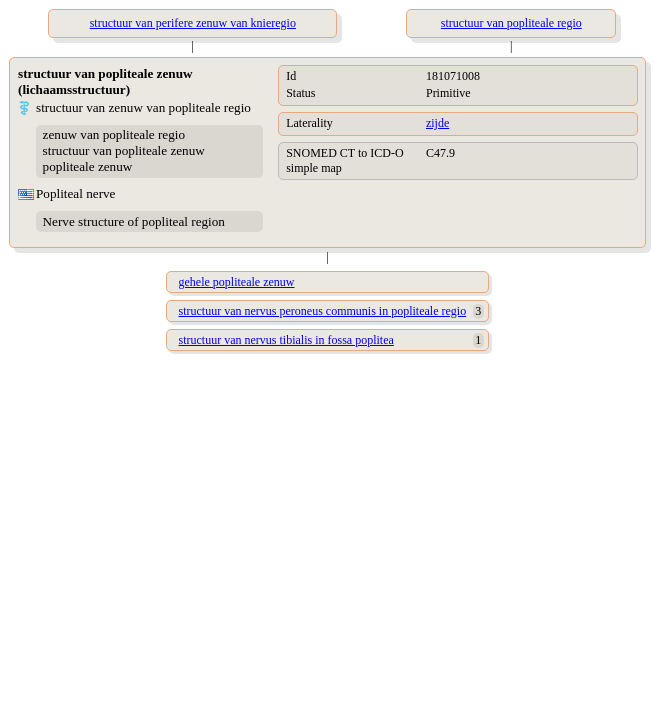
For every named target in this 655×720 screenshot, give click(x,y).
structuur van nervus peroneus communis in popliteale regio (323, 311)
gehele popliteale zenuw (237, 282)
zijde (437, 123)
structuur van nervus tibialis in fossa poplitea (286, 340)
